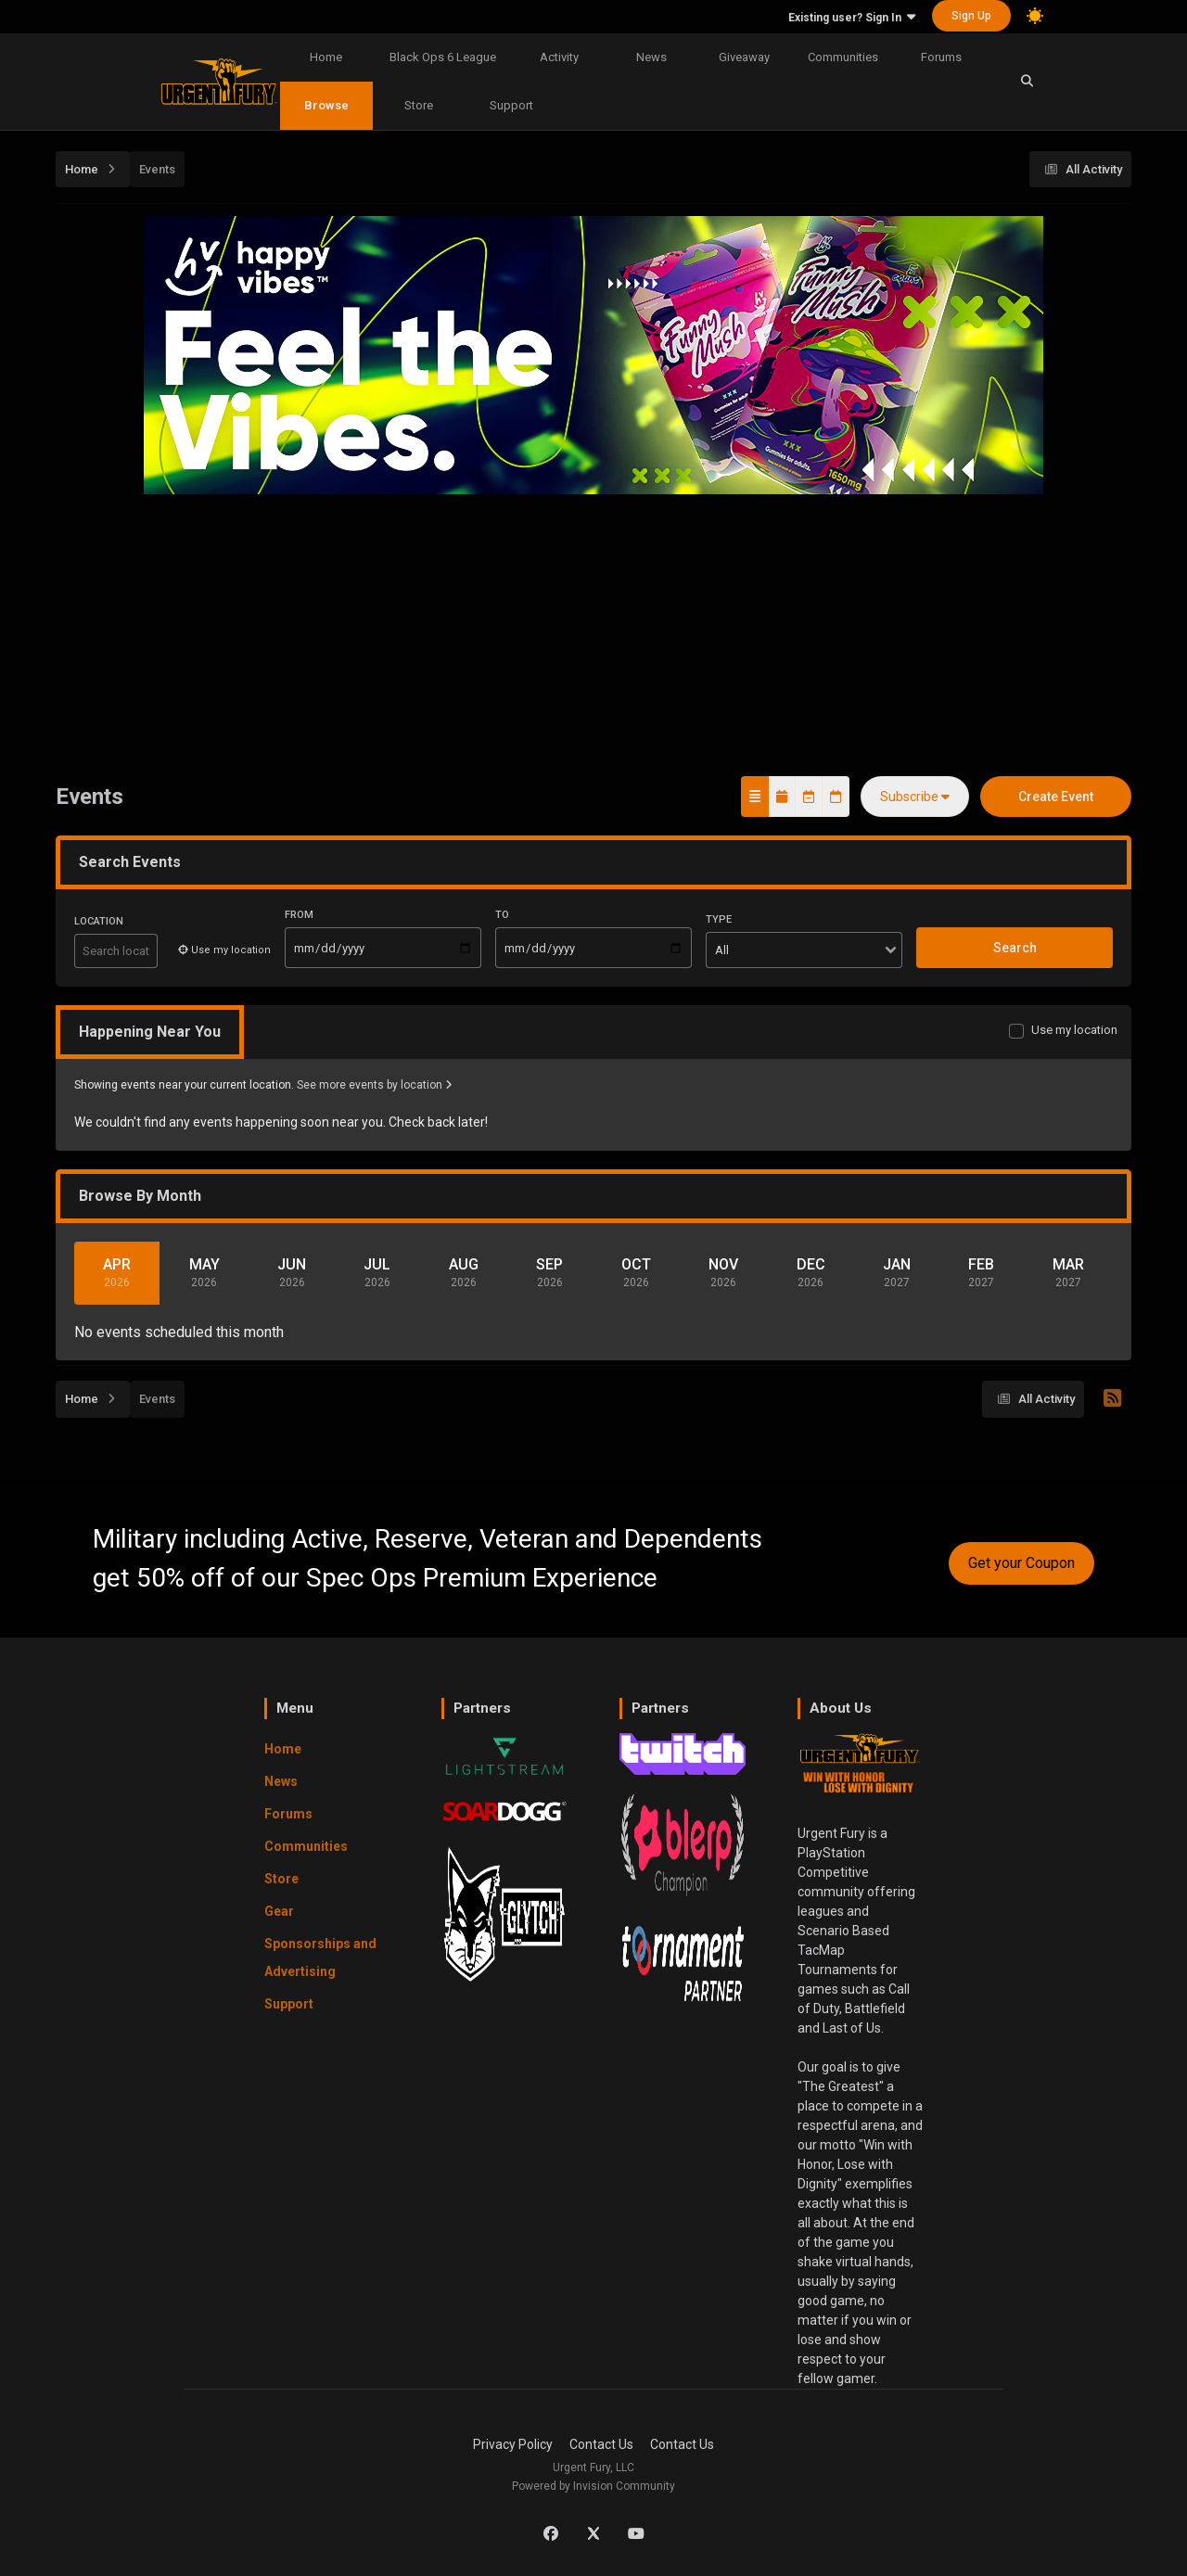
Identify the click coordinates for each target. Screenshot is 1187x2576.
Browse (326, 105)
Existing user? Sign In (851, 17)
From (299, 915)
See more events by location (375, 1084)
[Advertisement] (593, 635)
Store (418, 105)
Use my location (1074, 1030)
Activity (559, 57)
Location (98, 921)
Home (326, 57)
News (651, 57)
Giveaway (744, 57)
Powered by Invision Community (593, 2486)
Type (719, 919)
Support (511, 105)
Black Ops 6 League (442, 57)
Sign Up (971, 15)
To (502, 915)
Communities (843, 57)
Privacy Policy (513, 2444)
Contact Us (601, 2444)
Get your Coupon (1021, 1563)
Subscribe (915, 796)
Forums (941, 57)
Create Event (1055, 796)
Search (1015, 947)
